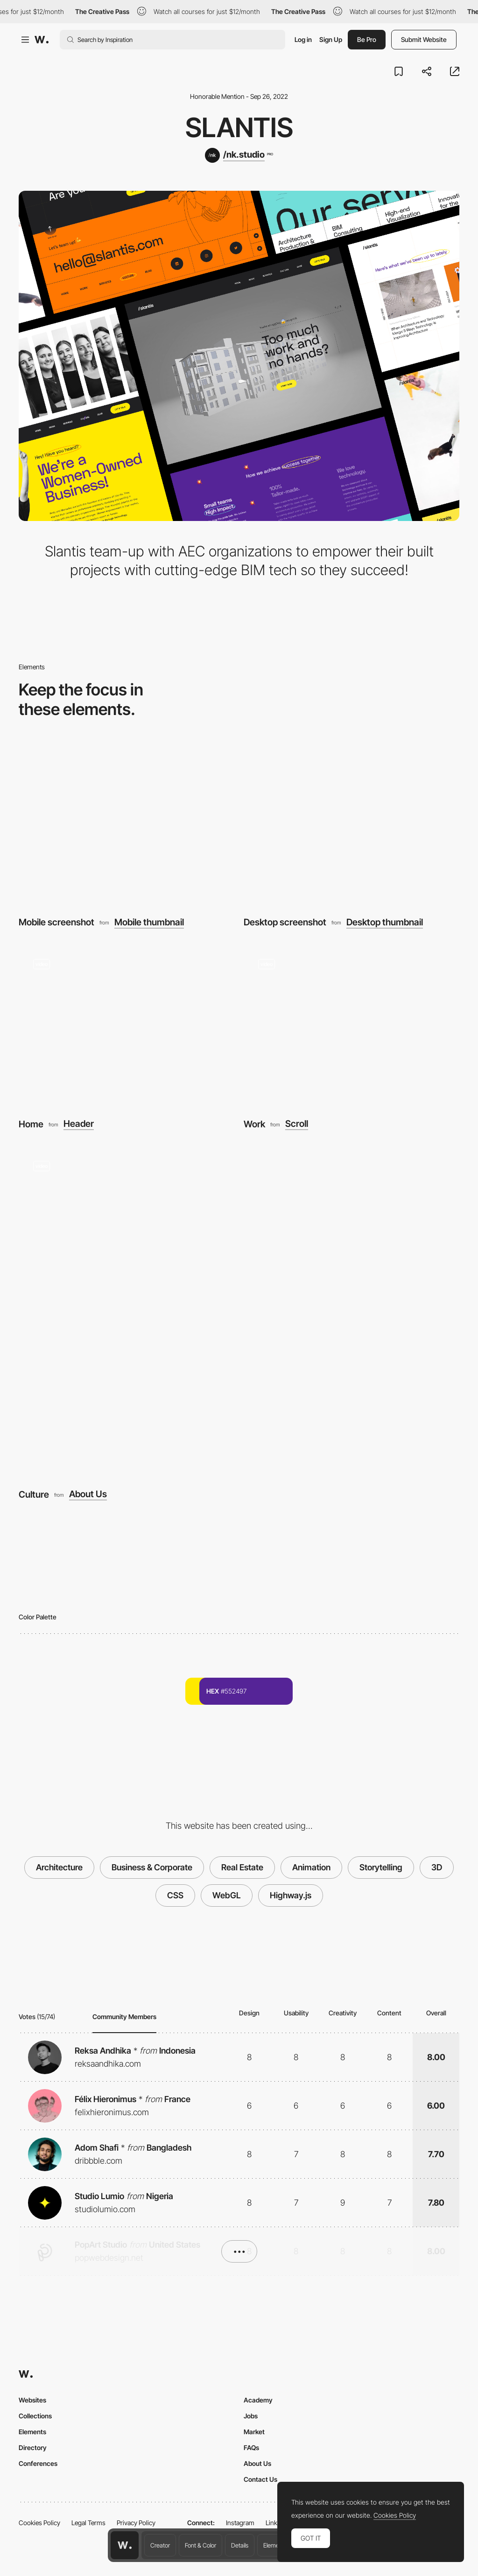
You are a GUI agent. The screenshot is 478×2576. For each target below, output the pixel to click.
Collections (35, 2416)
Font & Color (200, 2545)
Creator (160, 2545)
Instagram (240, 2523)
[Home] (126, 1025)
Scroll (296, 1123)
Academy (258, 2400)
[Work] (351, 1025)
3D (436, 1867)
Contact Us (260, 2479)
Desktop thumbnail (384, 922)
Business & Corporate (152, 1867)
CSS (175, 1895)
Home (31, 1124)
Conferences (38, 2463)
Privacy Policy (136, 2523)
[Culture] (239, 1311)
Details (239, 2545)
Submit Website (424, 39)
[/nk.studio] (239, 155)
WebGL (226, 1895)
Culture (34, 1494)
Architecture (59, 1867)
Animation (311, 1867)
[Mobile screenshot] (126, 824)
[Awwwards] (42, 39)
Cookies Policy (39, 2523)
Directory (33, 2447)
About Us (88, 1494)
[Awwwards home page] (125, 2545)
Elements (275, 2545)
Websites (32, 2400)
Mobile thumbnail (149, 922)
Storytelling (380, 1867)
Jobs (251, 2416)
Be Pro (366, 39)
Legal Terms (88, 2523)
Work (254, 1124)
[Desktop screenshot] (351, 824)
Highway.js (290, 1895)
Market (254, 2432)
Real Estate (242, 1867)
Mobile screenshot (56, 922)
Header (78, 1123)
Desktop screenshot (285, 922)
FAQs (251, 2447)
